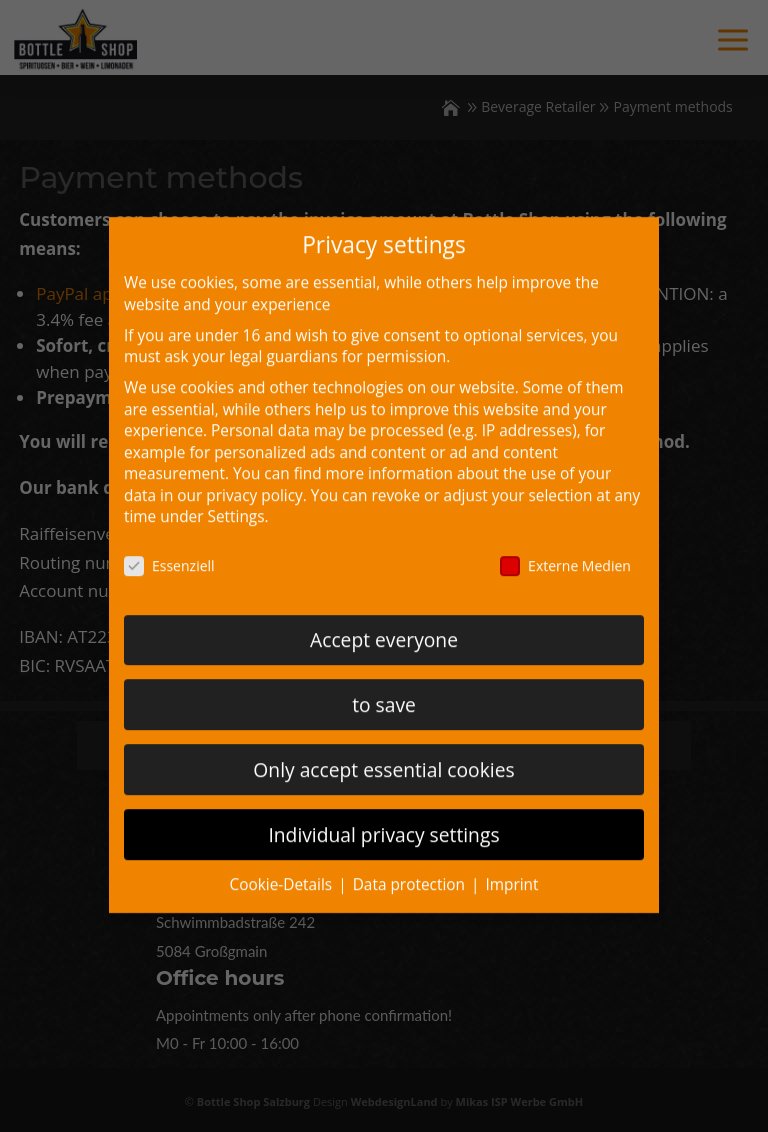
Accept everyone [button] (384, 623)
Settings (235, 500)
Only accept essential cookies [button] (383, 753)
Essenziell (169, 549)
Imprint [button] (511, 868)
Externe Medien (565, 549)
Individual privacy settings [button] (383, 818)
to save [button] (384, 688)
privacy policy (254, 479)
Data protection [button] (411, 868)
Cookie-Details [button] (282, 868)
